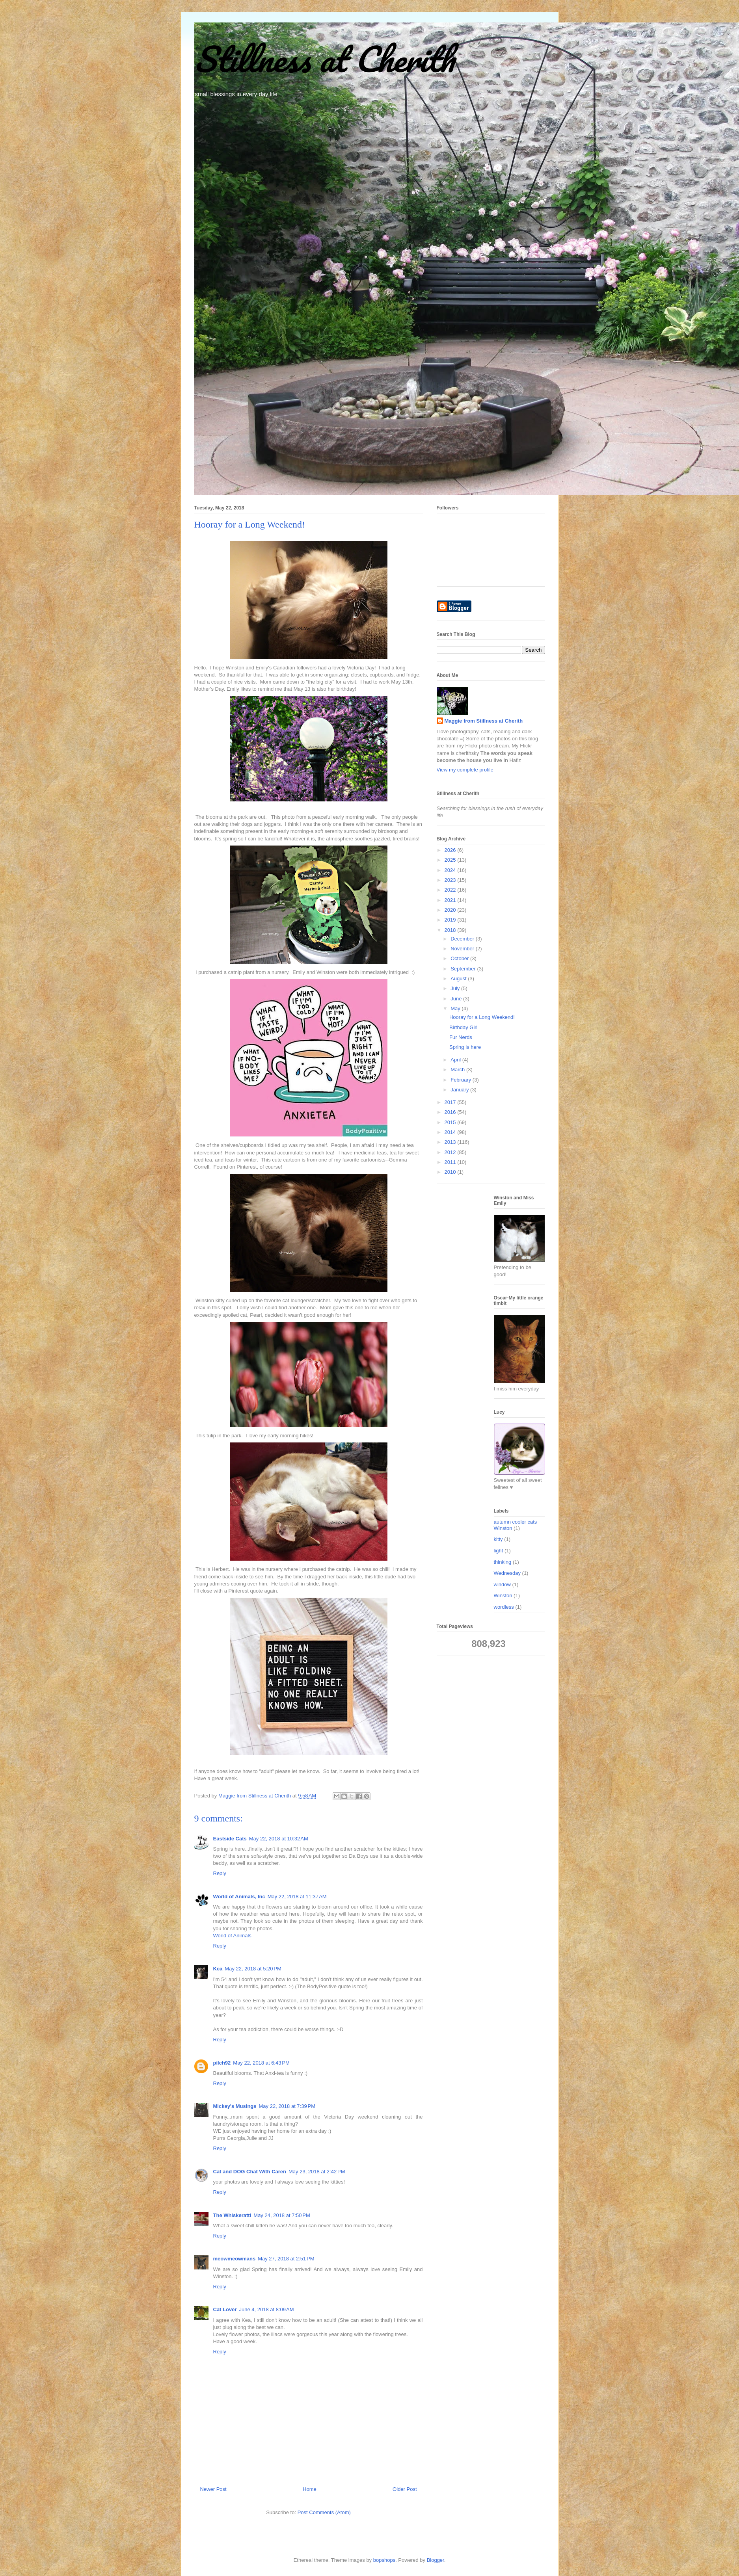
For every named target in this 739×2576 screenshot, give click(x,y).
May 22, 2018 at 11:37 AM (297, 1896)
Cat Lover (225, 2309)
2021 (451, 900)
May (456, 1008)
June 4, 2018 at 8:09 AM (266, 2309)
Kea (218, 1969)
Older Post (405, 2489)
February (461, 1080)
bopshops (384, 2560)
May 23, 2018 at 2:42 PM (317, 2172)
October (460, 958)
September (463, 969)
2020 (451, 910)
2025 (451, 860)
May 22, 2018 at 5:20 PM (253, 1969)
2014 (451, 1132)
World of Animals (232, 1936)
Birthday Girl (463, 1027)
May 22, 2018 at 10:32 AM (278, 1839)
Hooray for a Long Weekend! (482, 1017)
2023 (451, 880)
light (498, 1551)
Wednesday (507, 1573)
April (456, 1060)
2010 (451, 1172)
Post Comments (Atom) (324, 2512)
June (456, 999)
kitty (498, 1539)
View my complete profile (465, 770)
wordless (504, 1607)
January (460, 1090)
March (458, 1069)
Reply (219, 1873)
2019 (451, 920)
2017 (451, 1102)
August (459, 978)
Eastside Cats (230, 1839)
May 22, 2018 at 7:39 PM (287, 2106)
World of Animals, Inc (239, 1896)
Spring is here (465, 1047)
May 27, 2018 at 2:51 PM (286, 2259)
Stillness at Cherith (324, 58)
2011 (451, 1162)
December (463, 939)
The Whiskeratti (232, 2215)
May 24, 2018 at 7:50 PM (281, 2215)
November (463, 949)
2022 (451, 890)
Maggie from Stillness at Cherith (484, 721)
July (455, 988)
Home (309, 2489)
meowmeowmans (234, 2259)
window (502, 1584)
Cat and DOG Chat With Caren (250, 2172)
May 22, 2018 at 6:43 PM (261, 2063)
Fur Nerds (460, 1037)
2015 (451, 1122)
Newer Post (213, 2489)
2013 (451, 1142)
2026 (451, 850)
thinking (503, 1562)
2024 (451, 870)
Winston (503, 1595)
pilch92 (222, 2063)
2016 (451, 1112)
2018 (451, 930)
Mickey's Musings (235, 2106)
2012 (451, 1152)
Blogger (435, 2560)
